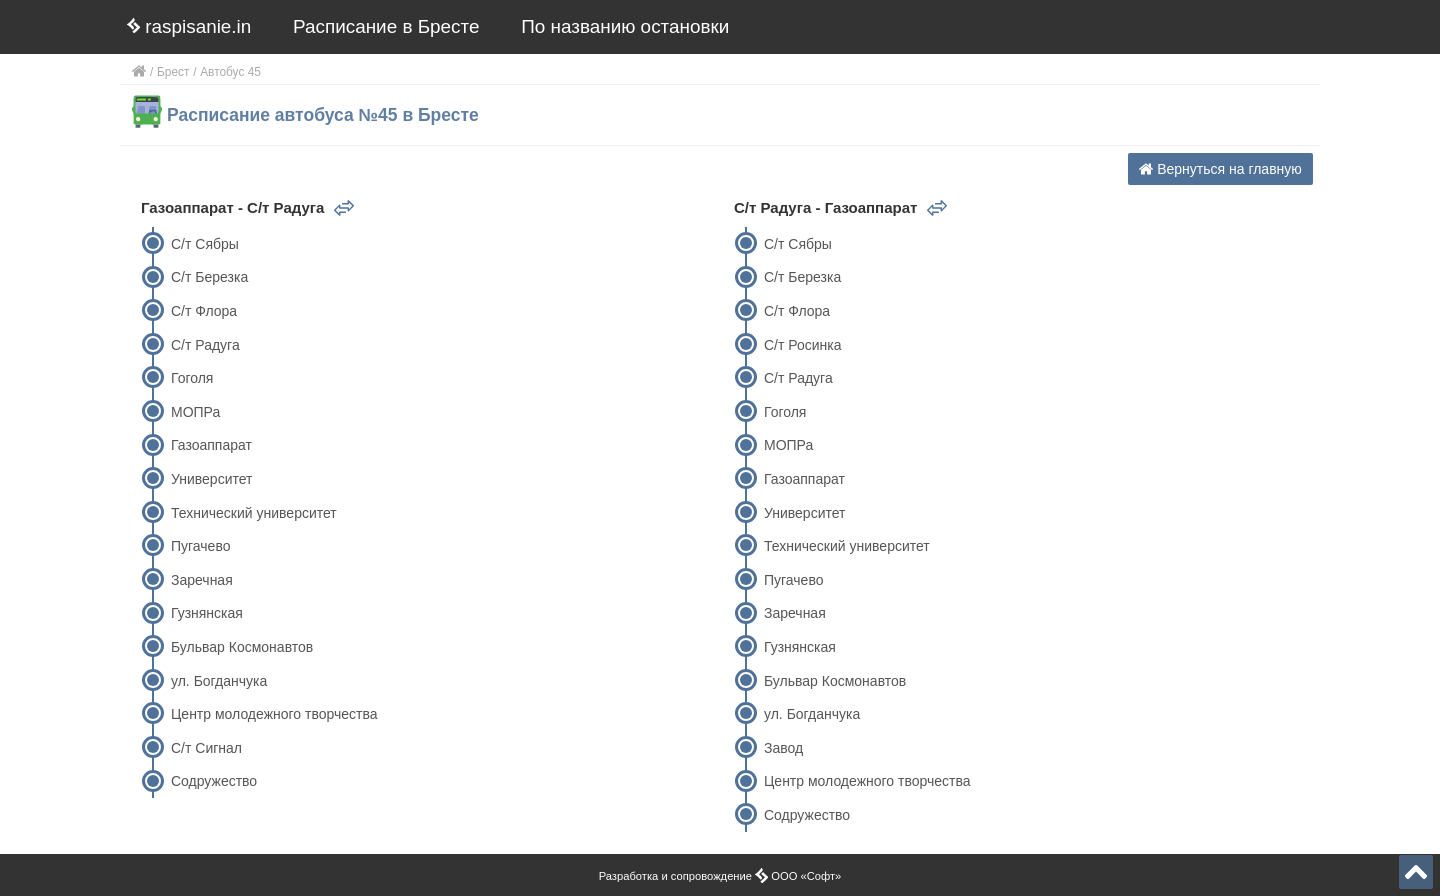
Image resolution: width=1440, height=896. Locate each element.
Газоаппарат (211, 445)
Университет (211, 479)
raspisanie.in (189, 26)
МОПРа (195, 412)
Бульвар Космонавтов (242, 647)
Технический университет (254, 513)
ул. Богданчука (219, 681)
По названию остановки (625, 26)
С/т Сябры (205, 244)
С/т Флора (204, 311)
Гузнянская (207, 613)
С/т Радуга (205, 345)
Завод (783, 748)
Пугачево (201, 546)
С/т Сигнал (206, 748)
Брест (173, 72)
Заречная (202, 580)
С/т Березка (209, 277)
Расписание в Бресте (386, 26)
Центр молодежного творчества (274, 714)
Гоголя (192, 378)
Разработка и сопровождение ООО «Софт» (720, 876)
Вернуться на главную (1220, 169)
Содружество (214, 781)
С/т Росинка (803, 345)
